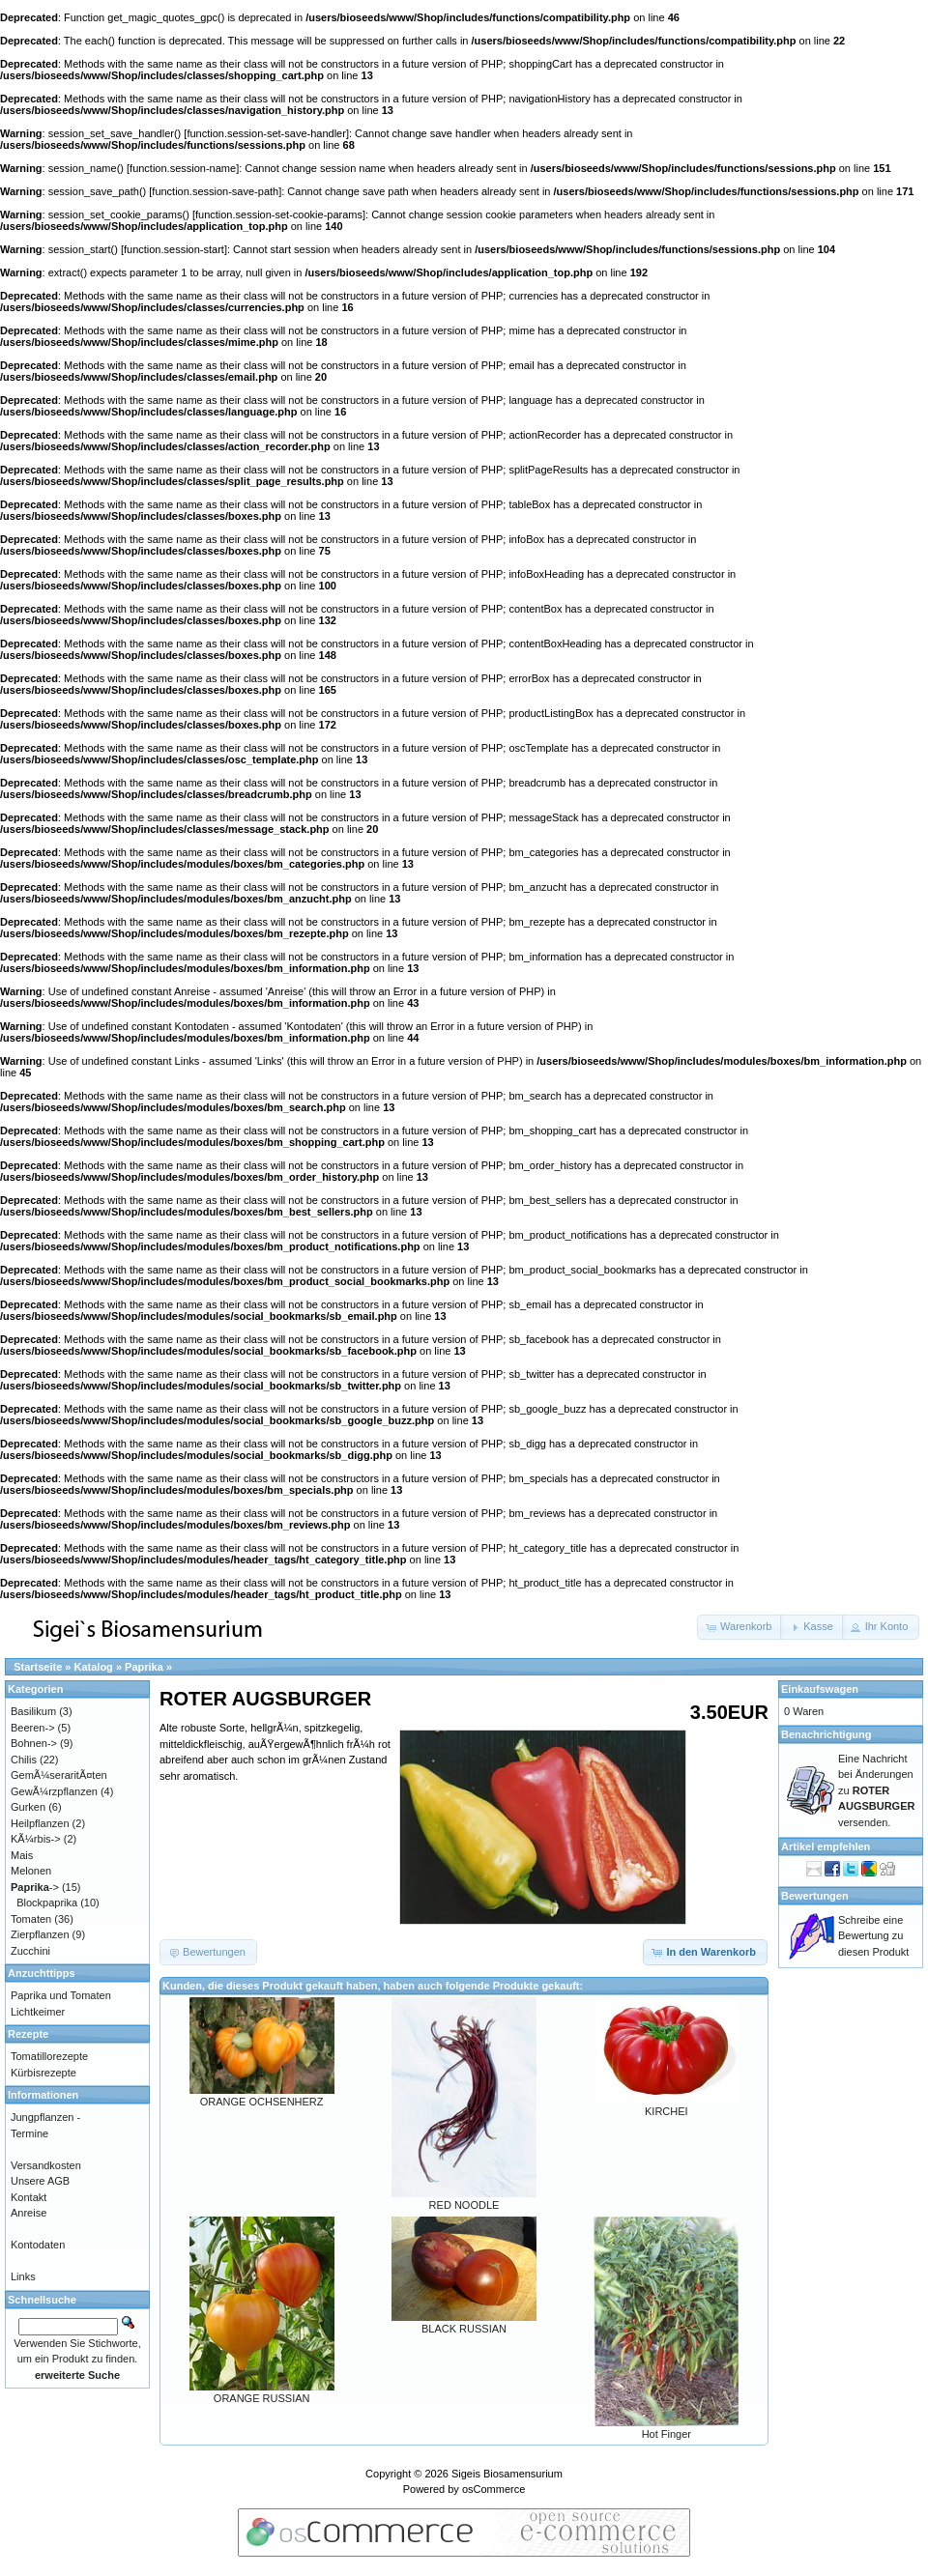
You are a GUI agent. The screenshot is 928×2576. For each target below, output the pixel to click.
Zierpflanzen (40, 1934)
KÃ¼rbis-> (36, 1839)
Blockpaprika (46, 1902)
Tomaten (31, 1919)
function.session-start (174, 249)
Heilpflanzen (40, 1823)
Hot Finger (666, 2434)
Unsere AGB (40, 2181)
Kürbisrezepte (43, 2072)
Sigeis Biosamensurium (507, 2473)
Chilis (24, 1759)
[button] (740, 1627)
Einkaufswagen (819, 1689)
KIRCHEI (666, 2111)
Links (23, 2276)
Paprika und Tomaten (61, 1995)
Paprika (144, 1667)
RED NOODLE (464, 2205)
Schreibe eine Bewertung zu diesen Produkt (873, 1936)
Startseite (38, 1667)
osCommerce (493, 2489)
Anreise (28, 2212)
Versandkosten (46, 2165)
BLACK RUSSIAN (464, 2328)
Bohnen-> (34, 1743)
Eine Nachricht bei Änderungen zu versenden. (876, 1790)
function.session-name (183, 168)
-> (35, 1887)
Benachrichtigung (826, 1734)
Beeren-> (33, 1727)
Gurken (28, 1807)
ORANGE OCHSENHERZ (262, 2101)
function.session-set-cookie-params (278, 214)
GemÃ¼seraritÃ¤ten (59, 1775)
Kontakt (28, 2197)
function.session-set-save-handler (266, 133)
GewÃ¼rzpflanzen (54, 1791)
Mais (22, 1855)
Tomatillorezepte (49, 2056)
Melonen (31, 1870)
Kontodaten (38, 2244)
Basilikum (33, 1711)
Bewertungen (815, 1896)
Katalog (93, 1667)
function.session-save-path (215, 191)
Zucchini (30, 1951)
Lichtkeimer (38, 2012)
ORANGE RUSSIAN (262, 2398)
